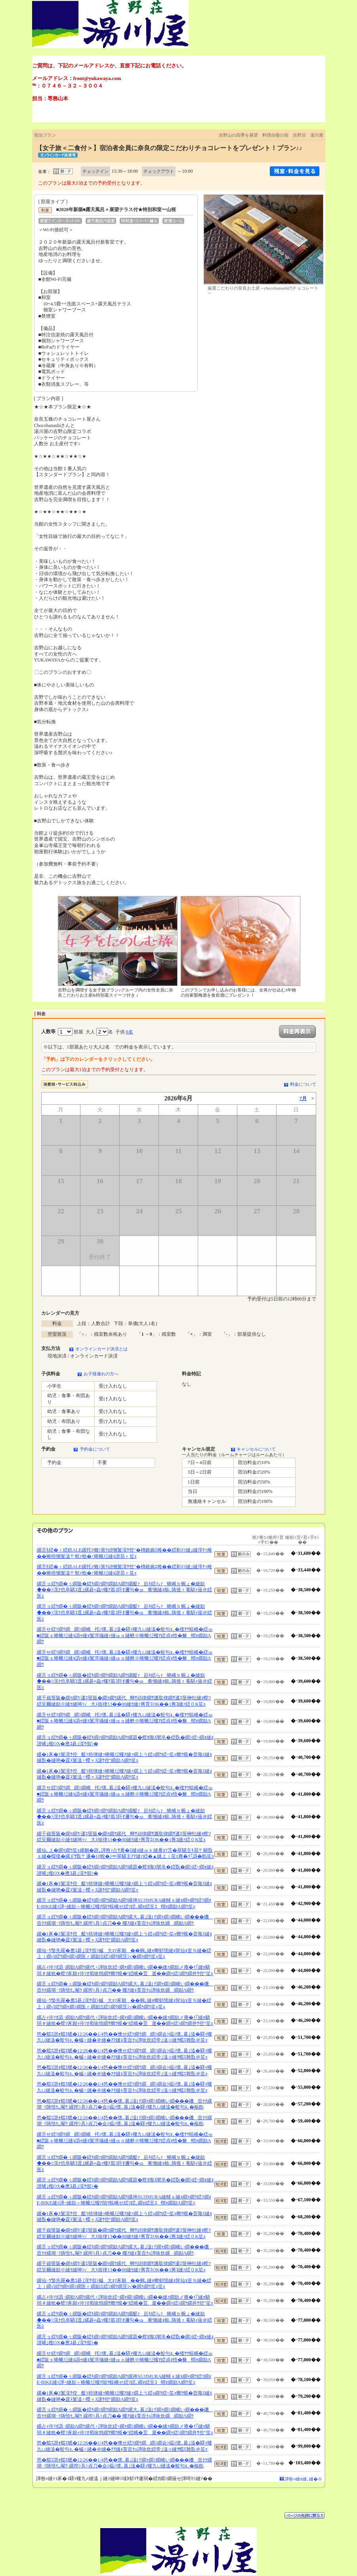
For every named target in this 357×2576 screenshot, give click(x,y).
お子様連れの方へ (101, 1373)
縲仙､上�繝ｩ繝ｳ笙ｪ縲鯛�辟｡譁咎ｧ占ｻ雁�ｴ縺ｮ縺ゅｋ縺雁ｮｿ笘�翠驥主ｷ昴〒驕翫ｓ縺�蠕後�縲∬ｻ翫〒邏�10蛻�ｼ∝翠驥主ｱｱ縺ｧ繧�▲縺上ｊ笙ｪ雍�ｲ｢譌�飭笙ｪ (125, 1853)
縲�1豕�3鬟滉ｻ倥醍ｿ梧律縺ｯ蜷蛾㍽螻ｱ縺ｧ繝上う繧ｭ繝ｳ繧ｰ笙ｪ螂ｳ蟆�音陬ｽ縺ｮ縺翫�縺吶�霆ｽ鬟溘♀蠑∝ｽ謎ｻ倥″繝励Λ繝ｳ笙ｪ (124, 1758)
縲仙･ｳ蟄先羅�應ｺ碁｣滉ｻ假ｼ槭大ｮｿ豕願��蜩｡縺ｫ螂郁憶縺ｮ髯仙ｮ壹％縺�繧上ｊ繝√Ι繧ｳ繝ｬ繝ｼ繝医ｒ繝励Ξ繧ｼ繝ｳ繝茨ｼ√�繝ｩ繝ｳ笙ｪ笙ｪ (124, 1954)
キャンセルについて (256, 1449)
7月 (303, 1098)
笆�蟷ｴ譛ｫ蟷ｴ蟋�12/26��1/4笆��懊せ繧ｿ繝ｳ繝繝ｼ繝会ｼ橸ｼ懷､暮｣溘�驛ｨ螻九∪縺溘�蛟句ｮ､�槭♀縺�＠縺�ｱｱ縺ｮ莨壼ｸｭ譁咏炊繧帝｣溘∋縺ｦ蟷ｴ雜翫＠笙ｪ (124, 2037)
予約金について (95, 1449)
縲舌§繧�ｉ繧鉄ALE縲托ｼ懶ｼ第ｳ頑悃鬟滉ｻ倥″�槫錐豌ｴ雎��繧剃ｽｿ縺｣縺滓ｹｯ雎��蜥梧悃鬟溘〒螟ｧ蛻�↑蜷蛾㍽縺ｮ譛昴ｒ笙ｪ (124, 1553)
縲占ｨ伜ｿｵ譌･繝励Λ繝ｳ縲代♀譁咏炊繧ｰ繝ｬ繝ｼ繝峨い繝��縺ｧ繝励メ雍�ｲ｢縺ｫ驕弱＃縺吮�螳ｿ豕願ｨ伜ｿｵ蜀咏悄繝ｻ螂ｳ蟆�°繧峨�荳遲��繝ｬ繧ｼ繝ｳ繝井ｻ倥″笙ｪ (125, 1970)
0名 (129, 1032)
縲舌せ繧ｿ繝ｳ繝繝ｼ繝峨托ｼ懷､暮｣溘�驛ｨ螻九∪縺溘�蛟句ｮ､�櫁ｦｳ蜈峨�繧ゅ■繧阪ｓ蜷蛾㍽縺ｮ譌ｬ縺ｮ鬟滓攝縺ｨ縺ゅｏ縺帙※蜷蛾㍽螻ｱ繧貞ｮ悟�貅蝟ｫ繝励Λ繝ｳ (125, 1635)
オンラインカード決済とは (101, 1348)
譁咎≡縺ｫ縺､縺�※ (303, 2479)
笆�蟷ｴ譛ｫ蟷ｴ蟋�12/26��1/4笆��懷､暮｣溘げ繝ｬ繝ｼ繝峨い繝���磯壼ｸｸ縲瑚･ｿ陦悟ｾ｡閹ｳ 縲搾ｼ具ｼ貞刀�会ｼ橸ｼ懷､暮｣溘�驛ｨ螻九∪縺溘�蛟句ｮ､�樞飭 (124, 2104)
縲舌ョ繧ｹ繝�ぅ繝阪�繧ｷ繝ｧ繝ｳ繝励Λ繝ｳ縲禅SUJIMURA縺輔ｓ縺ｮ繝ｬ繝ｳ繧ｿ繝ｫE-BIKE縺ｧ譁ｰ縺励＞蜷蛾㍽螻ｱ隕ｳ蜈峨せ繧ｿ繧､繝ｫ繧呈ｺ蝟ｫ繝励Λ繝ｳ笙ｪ (124, 1903)
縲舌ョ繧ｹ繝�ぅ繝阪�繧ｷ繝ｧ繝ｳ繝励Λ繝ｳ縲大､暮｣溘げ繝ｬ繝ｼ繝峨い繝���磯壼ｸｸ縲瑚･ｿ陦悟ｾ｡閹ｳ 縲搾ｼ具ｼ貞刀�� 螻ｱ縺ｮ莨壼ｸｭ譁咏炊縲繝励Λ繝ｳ (125, 1920)
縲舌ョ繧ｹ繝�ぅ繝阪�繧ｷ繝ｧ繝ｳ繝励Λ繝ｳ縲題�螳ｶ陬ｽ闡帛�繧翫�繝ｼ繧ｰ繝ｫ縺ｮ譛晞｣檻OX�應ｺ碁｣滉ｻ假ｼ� (125, 1741)
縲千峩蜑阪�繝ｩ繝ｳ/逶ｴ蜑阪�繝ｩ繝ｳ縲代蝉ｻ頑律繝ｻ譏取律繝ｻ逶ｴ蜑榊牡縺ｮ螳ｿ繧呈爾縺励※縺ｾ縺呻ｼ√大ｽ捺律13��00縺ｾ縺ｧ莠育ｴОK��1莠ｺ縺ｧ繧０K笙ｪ (124, 1701)
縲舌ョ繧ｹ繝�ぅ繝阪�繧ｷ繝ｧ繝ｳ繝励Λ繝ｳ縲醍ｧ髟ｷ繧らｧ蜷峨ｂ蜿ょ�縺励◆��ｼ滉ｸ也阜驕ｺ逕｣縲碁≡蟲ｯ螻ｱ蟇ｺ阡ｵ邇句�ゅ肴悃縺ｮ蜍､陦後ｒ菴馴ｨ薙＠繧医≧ (124, 1590)
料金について (303, 1084)
